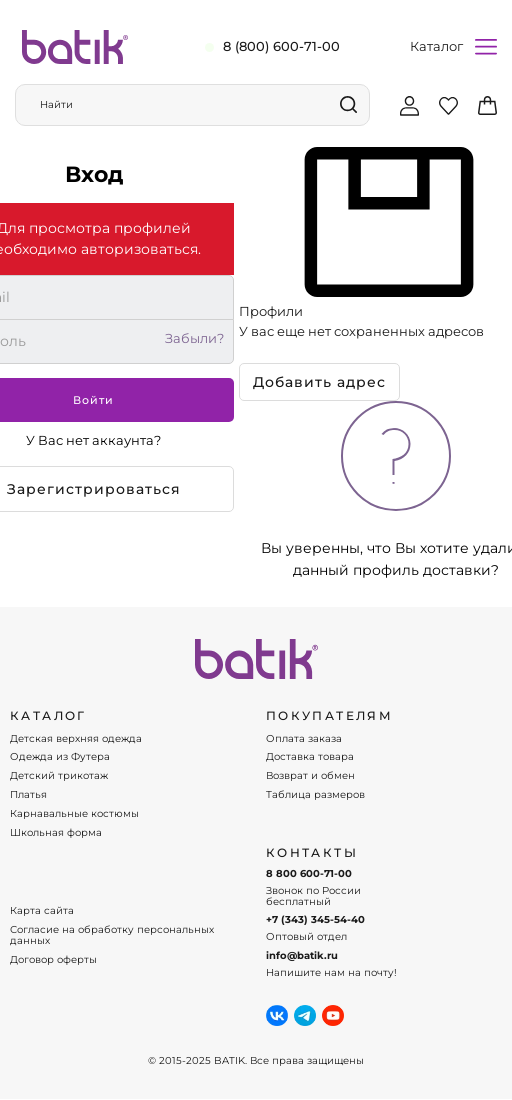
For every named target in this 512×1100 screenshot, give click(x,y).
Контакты (312, 853)
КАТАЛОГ (48, 716)
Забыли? (194, 338)
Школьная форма (56, 833)
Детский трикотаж (59, 776)
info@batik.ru (302, 956)
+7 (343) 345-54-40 (315, 920)
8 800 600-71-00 (309, 874)
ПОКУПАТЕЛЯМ (329, 716)
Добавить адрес (319, 382)
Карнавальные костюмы (74, 814)
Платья (28, 795)
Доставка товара (310, 757)
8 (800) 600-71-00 (281, 46)
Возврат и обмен (310, 776)
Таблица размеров (315, 795)
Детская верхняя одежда (76, 739)
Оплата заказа (304, 739)
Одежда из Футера (60, 757)
